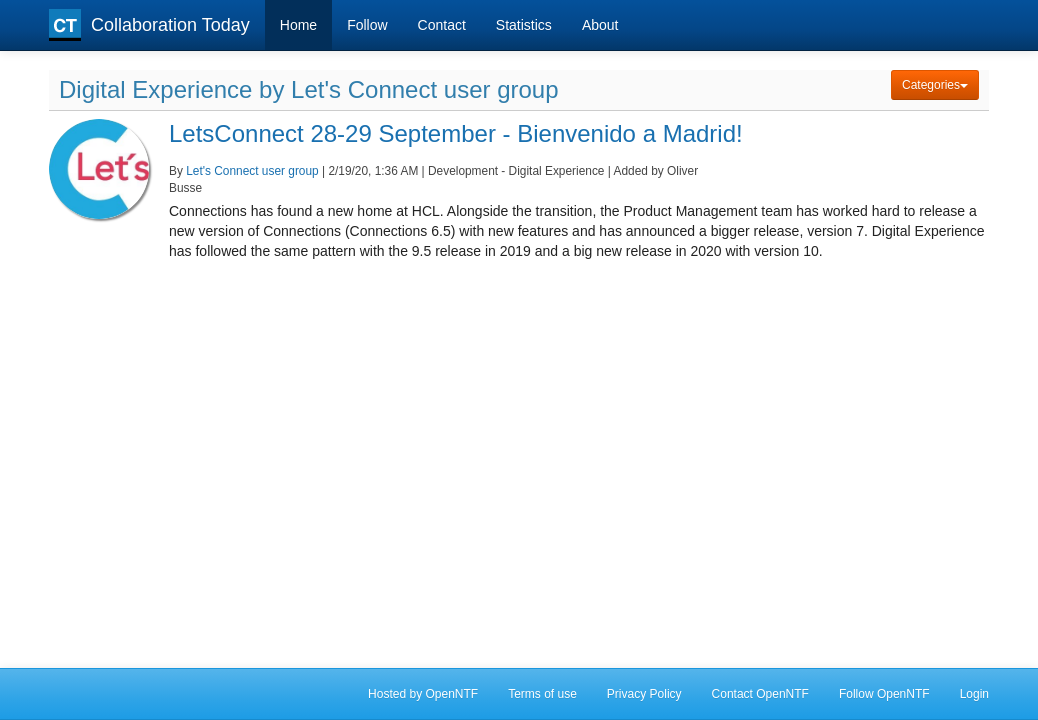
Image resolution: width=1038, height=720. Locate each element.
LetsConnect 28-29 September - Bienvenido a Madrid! (456, 133)
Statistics (524, 25)
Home (298, 25)
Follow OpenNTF (884, 694)
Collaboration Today (149, 25)
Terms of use (542, 694)
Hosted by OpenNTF (423, 694)
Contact (442, 25)
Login (974, 694)
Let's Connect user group (252, 171)
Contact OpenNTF (760, 694)
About (600, 25)
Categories (935, 85)
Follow (367, 25)
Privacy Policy (644, 694)
